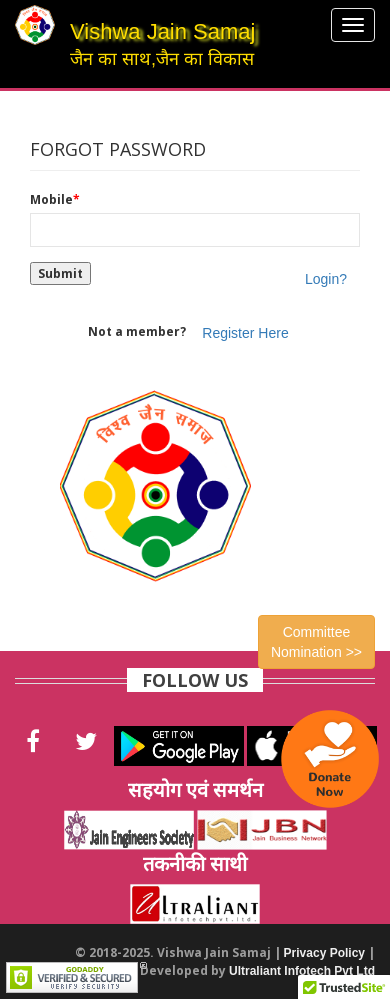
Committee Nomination (316, 642)
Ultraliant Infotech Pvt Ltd (302, 971)
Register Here (245, 333)
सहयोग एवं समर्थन (195, 789)
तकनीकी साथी (195, 863)
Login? (326, 279)
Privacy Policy (324, 953)
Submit (60, 273)
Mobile (55, 199)
